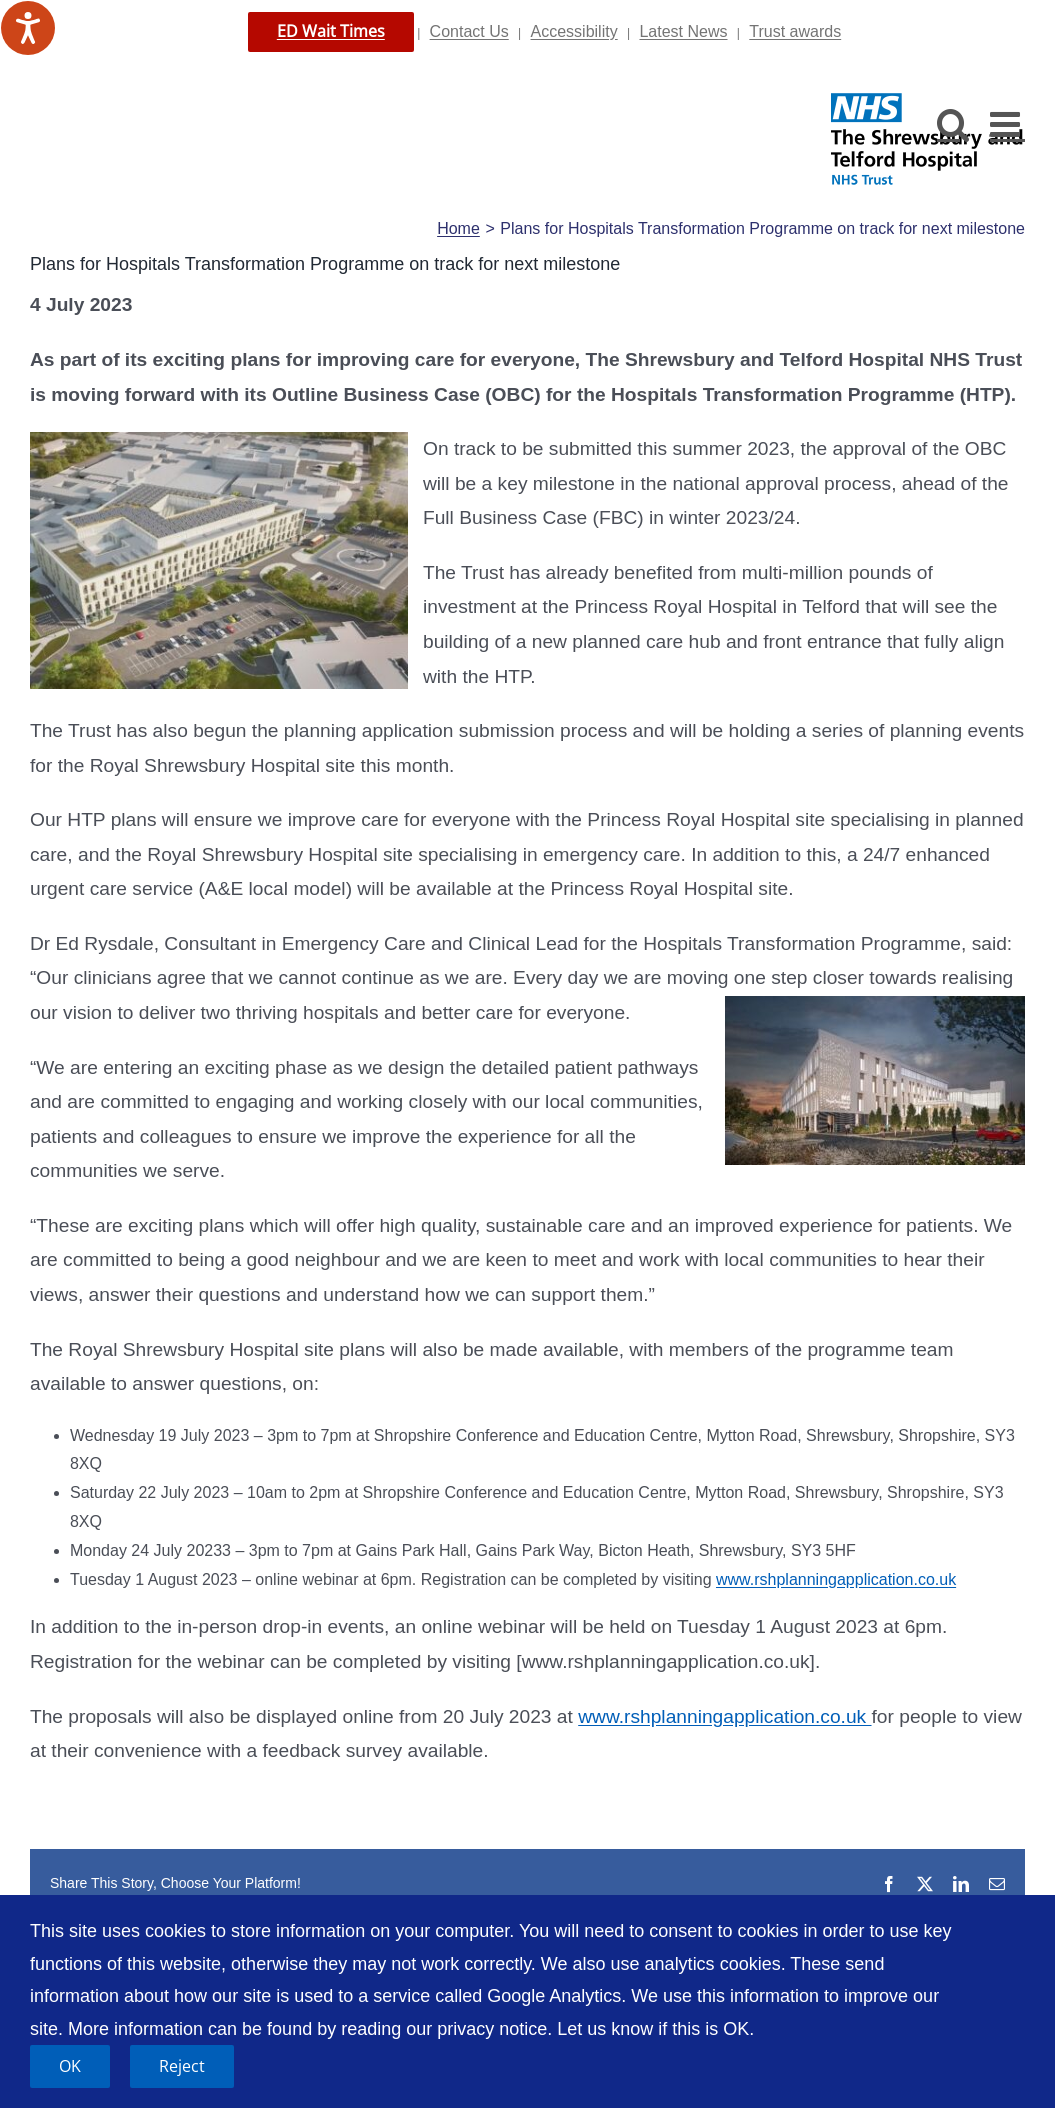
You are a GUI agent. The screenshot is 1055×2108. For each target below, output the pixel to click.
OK (70, 2066)
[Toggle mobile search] (953, 123)
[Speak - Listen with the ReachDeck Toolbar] (28, 28)
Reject (182, 2066)
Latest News (683, 31)
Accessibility (574, 31)
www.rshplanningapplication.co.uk (836, 1579)
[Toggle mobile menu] (1007, 123)
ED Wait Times (331, 31)
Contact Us (469, 31)
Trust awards (795, 31)
